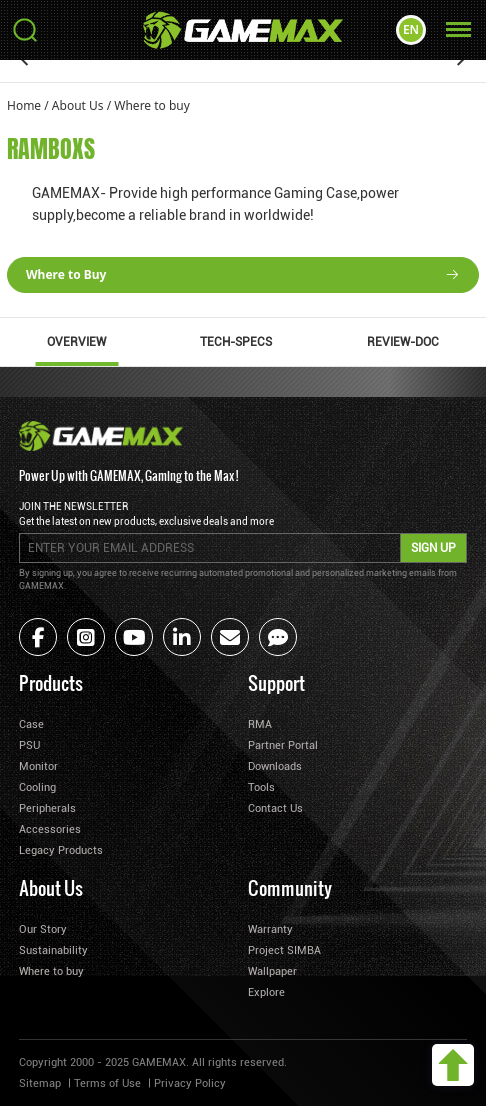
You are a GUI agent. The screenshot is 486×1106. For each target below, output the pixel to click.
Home (24, 105)
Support (276, 682)
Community (290, 887)
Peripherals (47, 808)
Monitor (38, 766)
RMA (260, 724)
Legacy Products (61, 850)
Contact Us (275, 808)
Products (51, 682)
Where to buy (152, 105)
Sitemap (40, 1083)
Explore (266, 992)
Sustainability (53, 950)
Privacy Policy (190, 1083)
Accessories (50, 829)
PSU (29, 745)
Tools (261, 787)
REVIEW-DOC (403, 342)
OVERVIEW (76, 342)
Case (31, 724)
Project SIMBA (284, 950)
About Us (78, 105)
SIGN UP (433, 548)
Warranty (270, 929)
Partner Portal (283, 745)
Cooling (37, 787)
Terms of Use (107, 1083)
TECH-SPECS (236, 342)
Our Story (43, 929)
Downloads (275, 766)
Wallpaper (272, 971)
